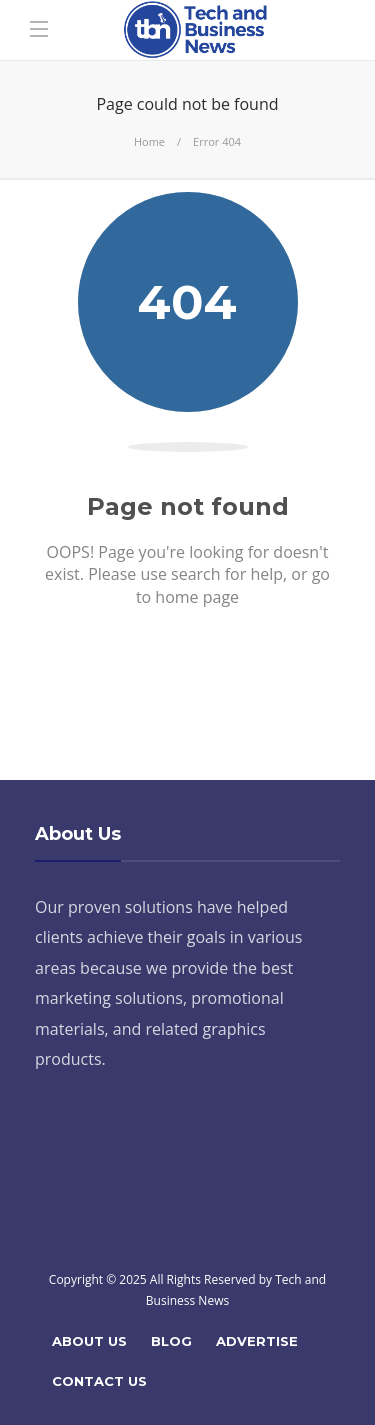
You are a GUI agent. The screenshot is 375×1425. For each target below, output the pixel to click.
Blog (171, 1341)
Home (149, 141)
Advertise (257, 1341)
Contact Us (99, 1381)
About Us (89, 1341)
